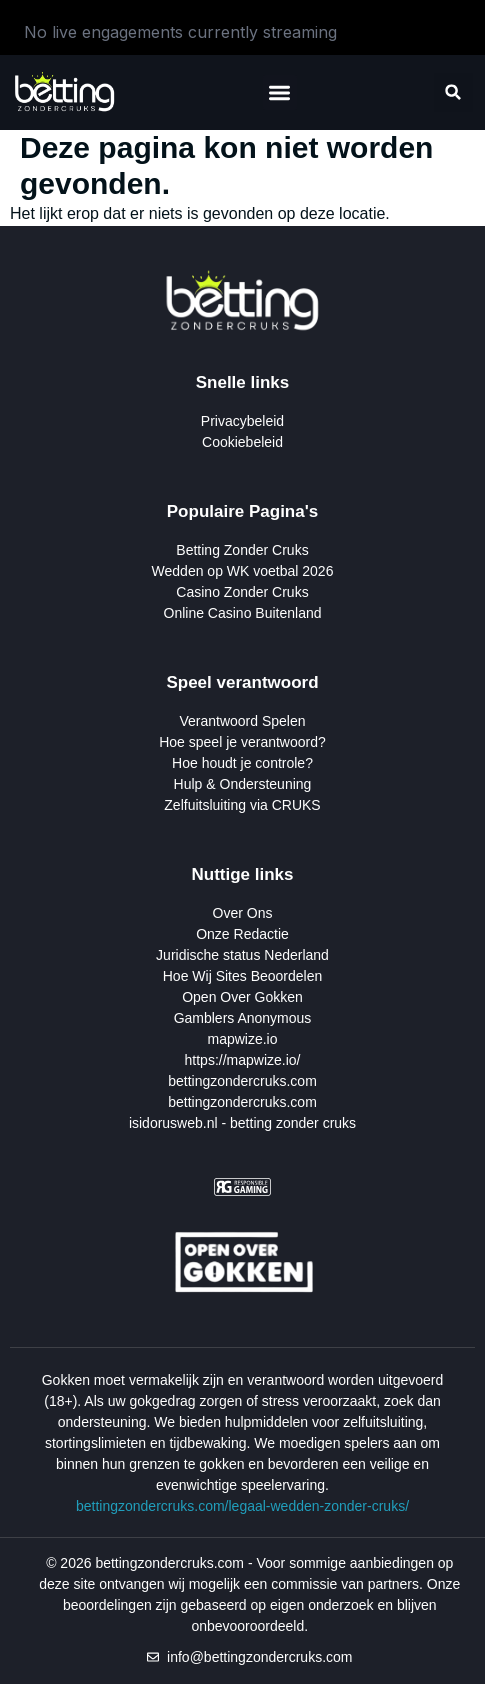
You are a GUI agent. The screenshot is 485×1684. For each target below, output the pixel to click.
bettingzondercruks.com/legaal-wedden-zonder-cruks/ (242, 1506)
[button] (280, 92)
